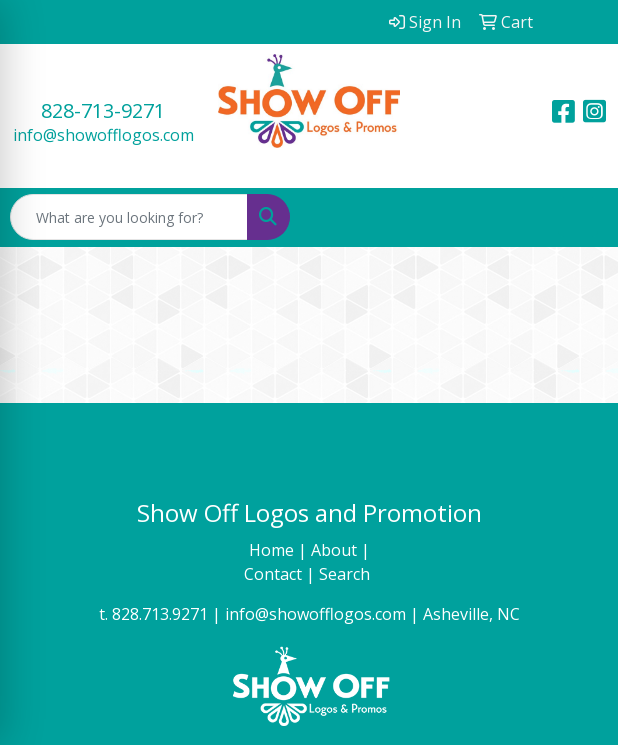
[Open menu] (578, 217)
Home (273, 550)
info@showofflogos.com (103, 135)
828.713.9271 (160, 614)
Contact (275, 574)
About (336, 550)
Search (346, 574)
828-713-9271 (103, 110)
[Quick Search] (129, 217)
